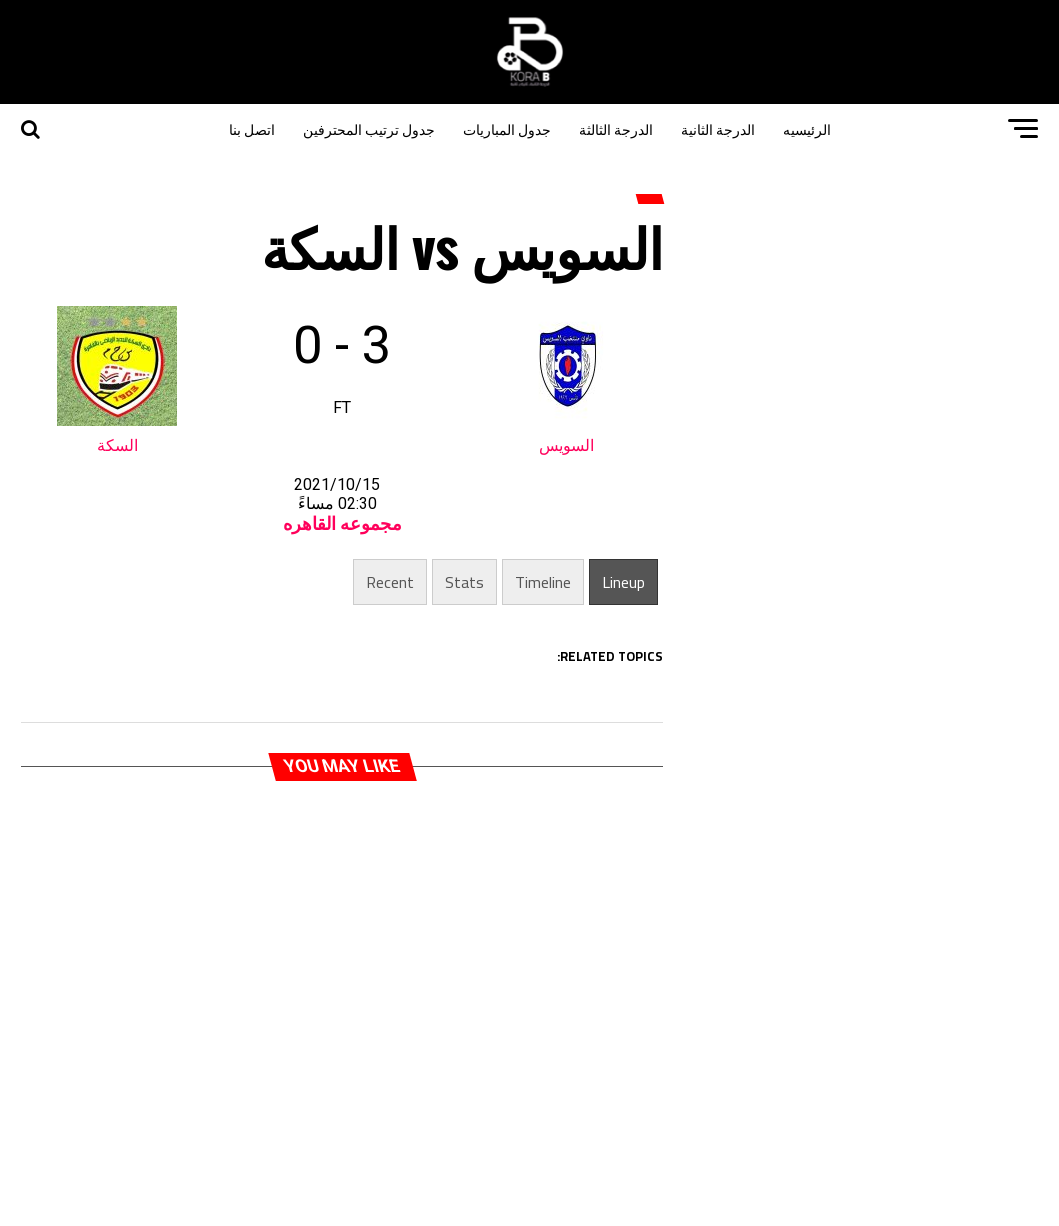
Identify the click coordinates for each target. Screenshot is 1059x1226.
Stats (464, 582)
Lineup (623, 582)
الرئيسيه (807, 128)
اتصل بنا (252, 128)
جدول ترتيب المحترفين (369, 128)
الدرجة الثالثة (616, 128)
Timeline (543, 582)
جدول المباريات (507, 128)
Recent (390, 582)
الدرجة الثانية (718, 128)
